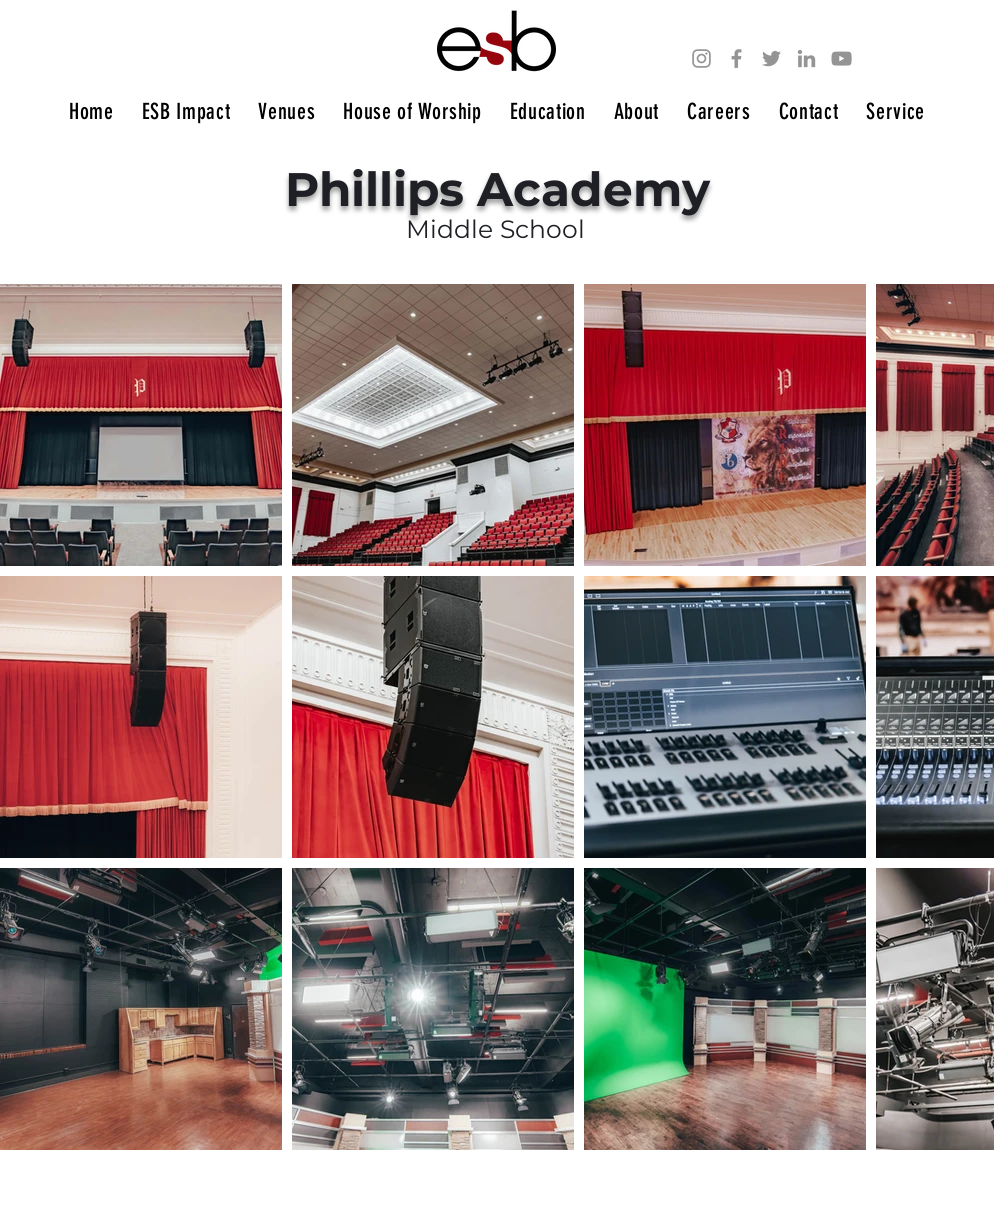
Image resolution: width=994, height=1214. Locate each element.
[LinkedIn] (806, 58)
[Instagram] (701, 58)
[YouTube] (841, 58)
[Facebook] (736, 58)
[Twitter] (771, 58)
